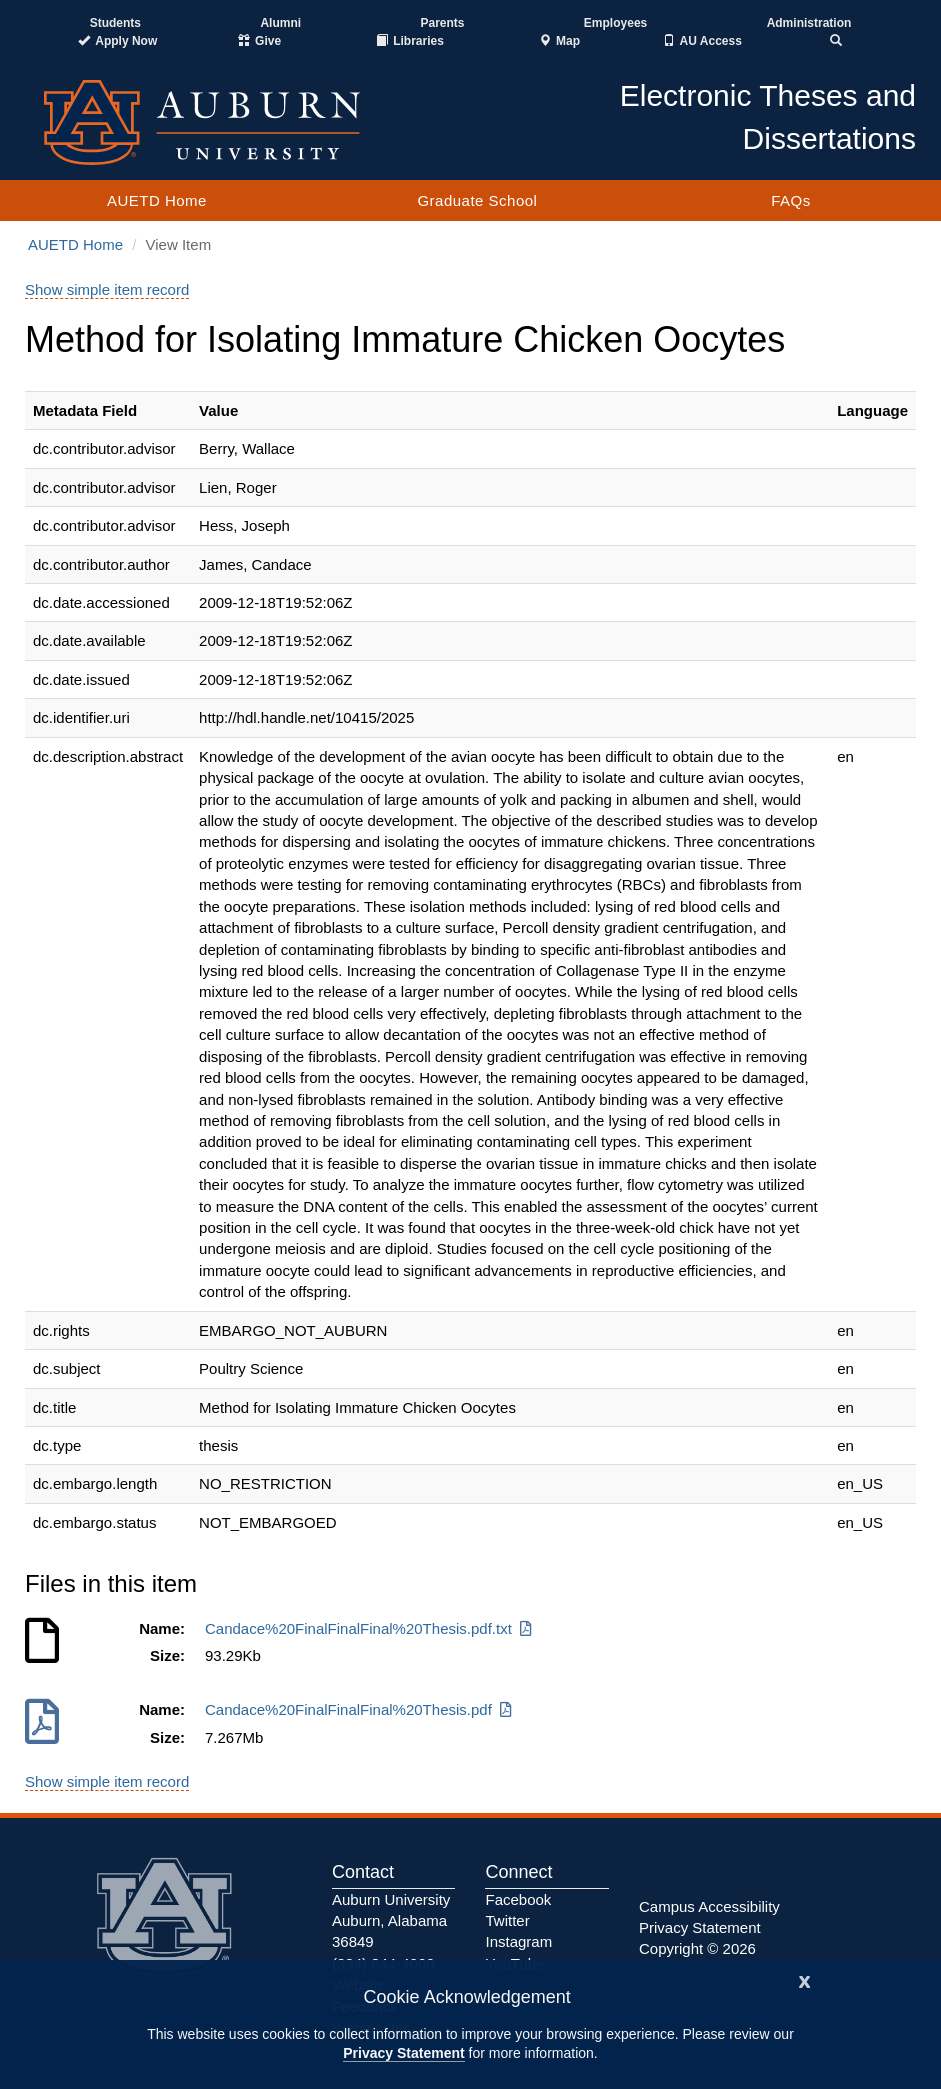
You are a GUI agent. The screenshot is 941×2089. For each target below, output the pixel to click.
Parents (442, 23)
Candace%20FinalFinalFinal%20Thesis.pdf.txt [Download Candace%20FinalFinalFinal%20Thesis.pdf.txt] (370, 1628)
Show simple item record (107, 289)
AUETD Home (157, 200)
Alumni (280, 23)
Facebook (518, 1899)
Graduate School (477, 200)
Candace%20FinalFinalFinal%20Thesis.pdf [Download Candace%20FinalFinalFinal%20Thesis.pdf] (360, 1709)
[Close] (805, 1979)
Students (115, 23)
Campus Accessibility (709, 1906)
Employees (615, 23)
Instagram (518, 1941)
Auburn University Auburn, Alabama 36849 (391, 1921)
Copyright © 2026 (697, 1948)
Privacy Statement (403, 2053)
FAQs (791, 200)
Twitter (507, 1920)
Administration (809, 23)
